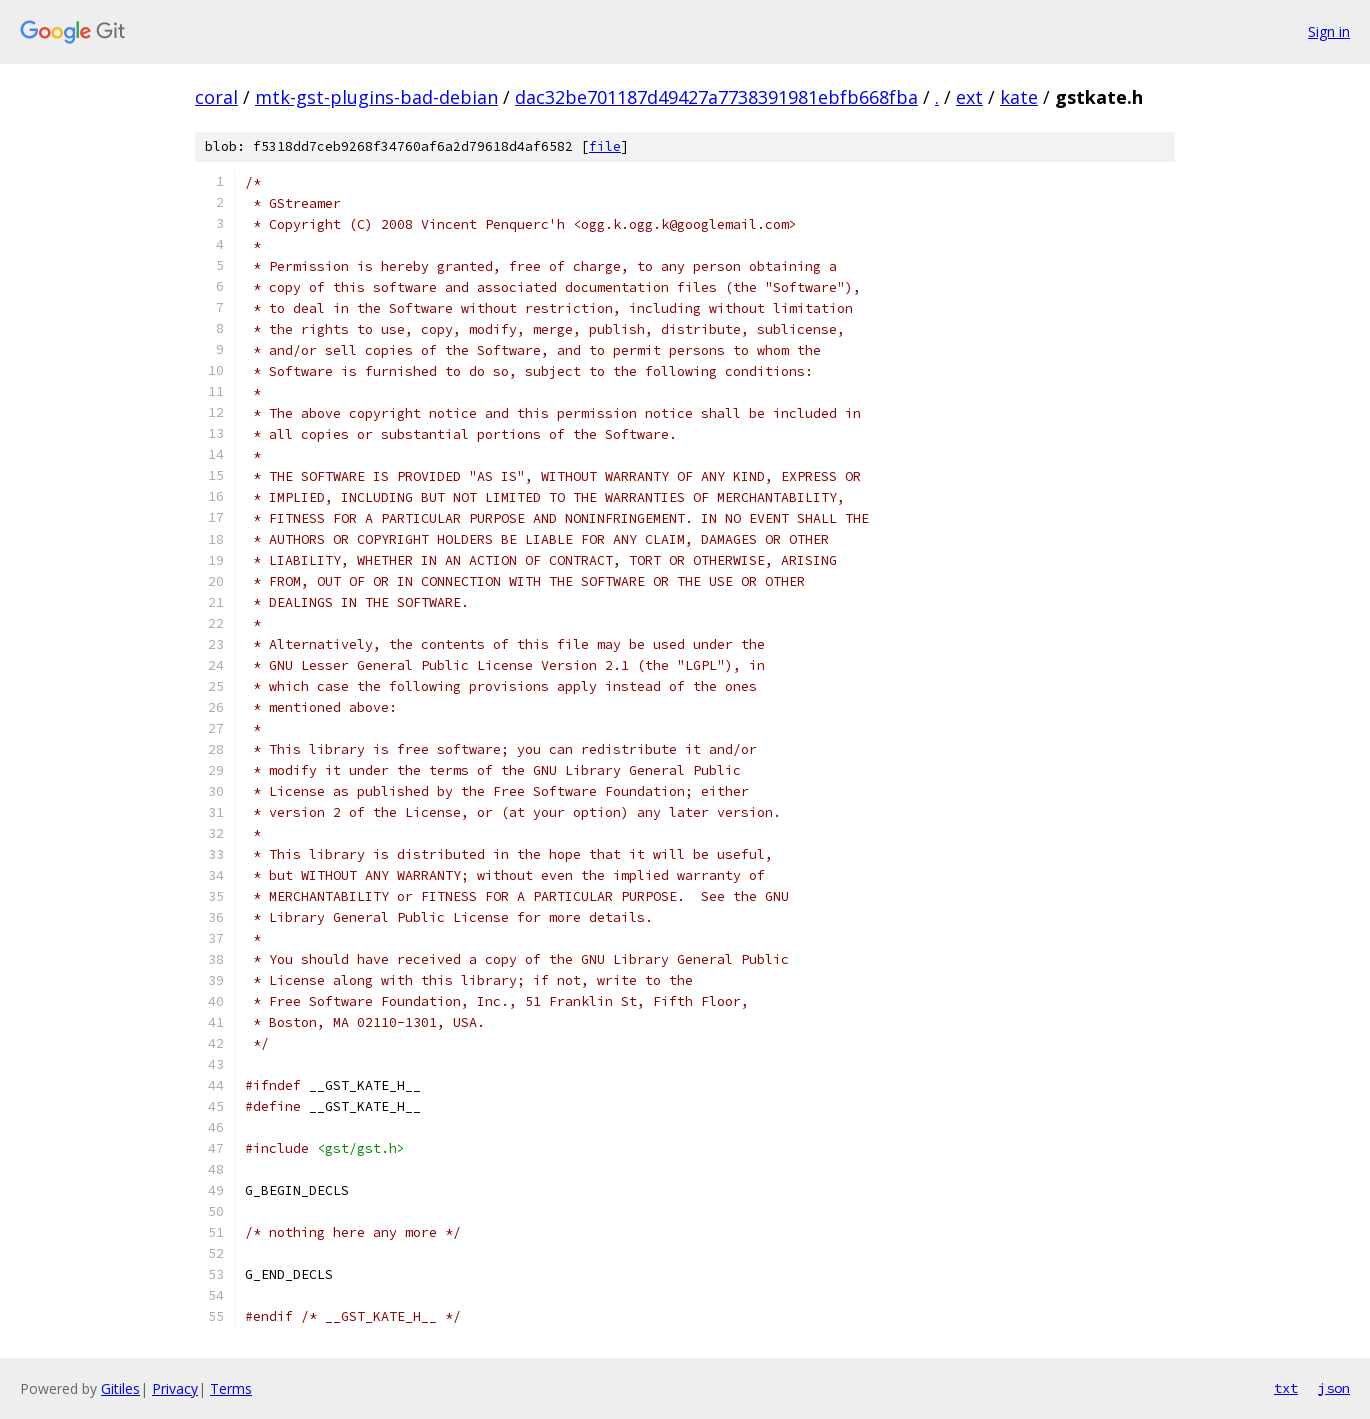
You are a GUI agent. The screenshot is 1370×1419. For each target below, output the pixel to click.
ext (969, 97)
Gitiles (120, 1388)
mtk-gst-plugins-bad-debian (376, 97)
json (1334, 1388)
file (605, 146)
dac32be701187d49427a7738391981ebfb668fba (716, 97)
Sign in (1329, 31)
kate (1019, 97)
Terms (231, 1388)
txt (1286, 1388)
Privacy (175, 1388)
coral (216, 97)
